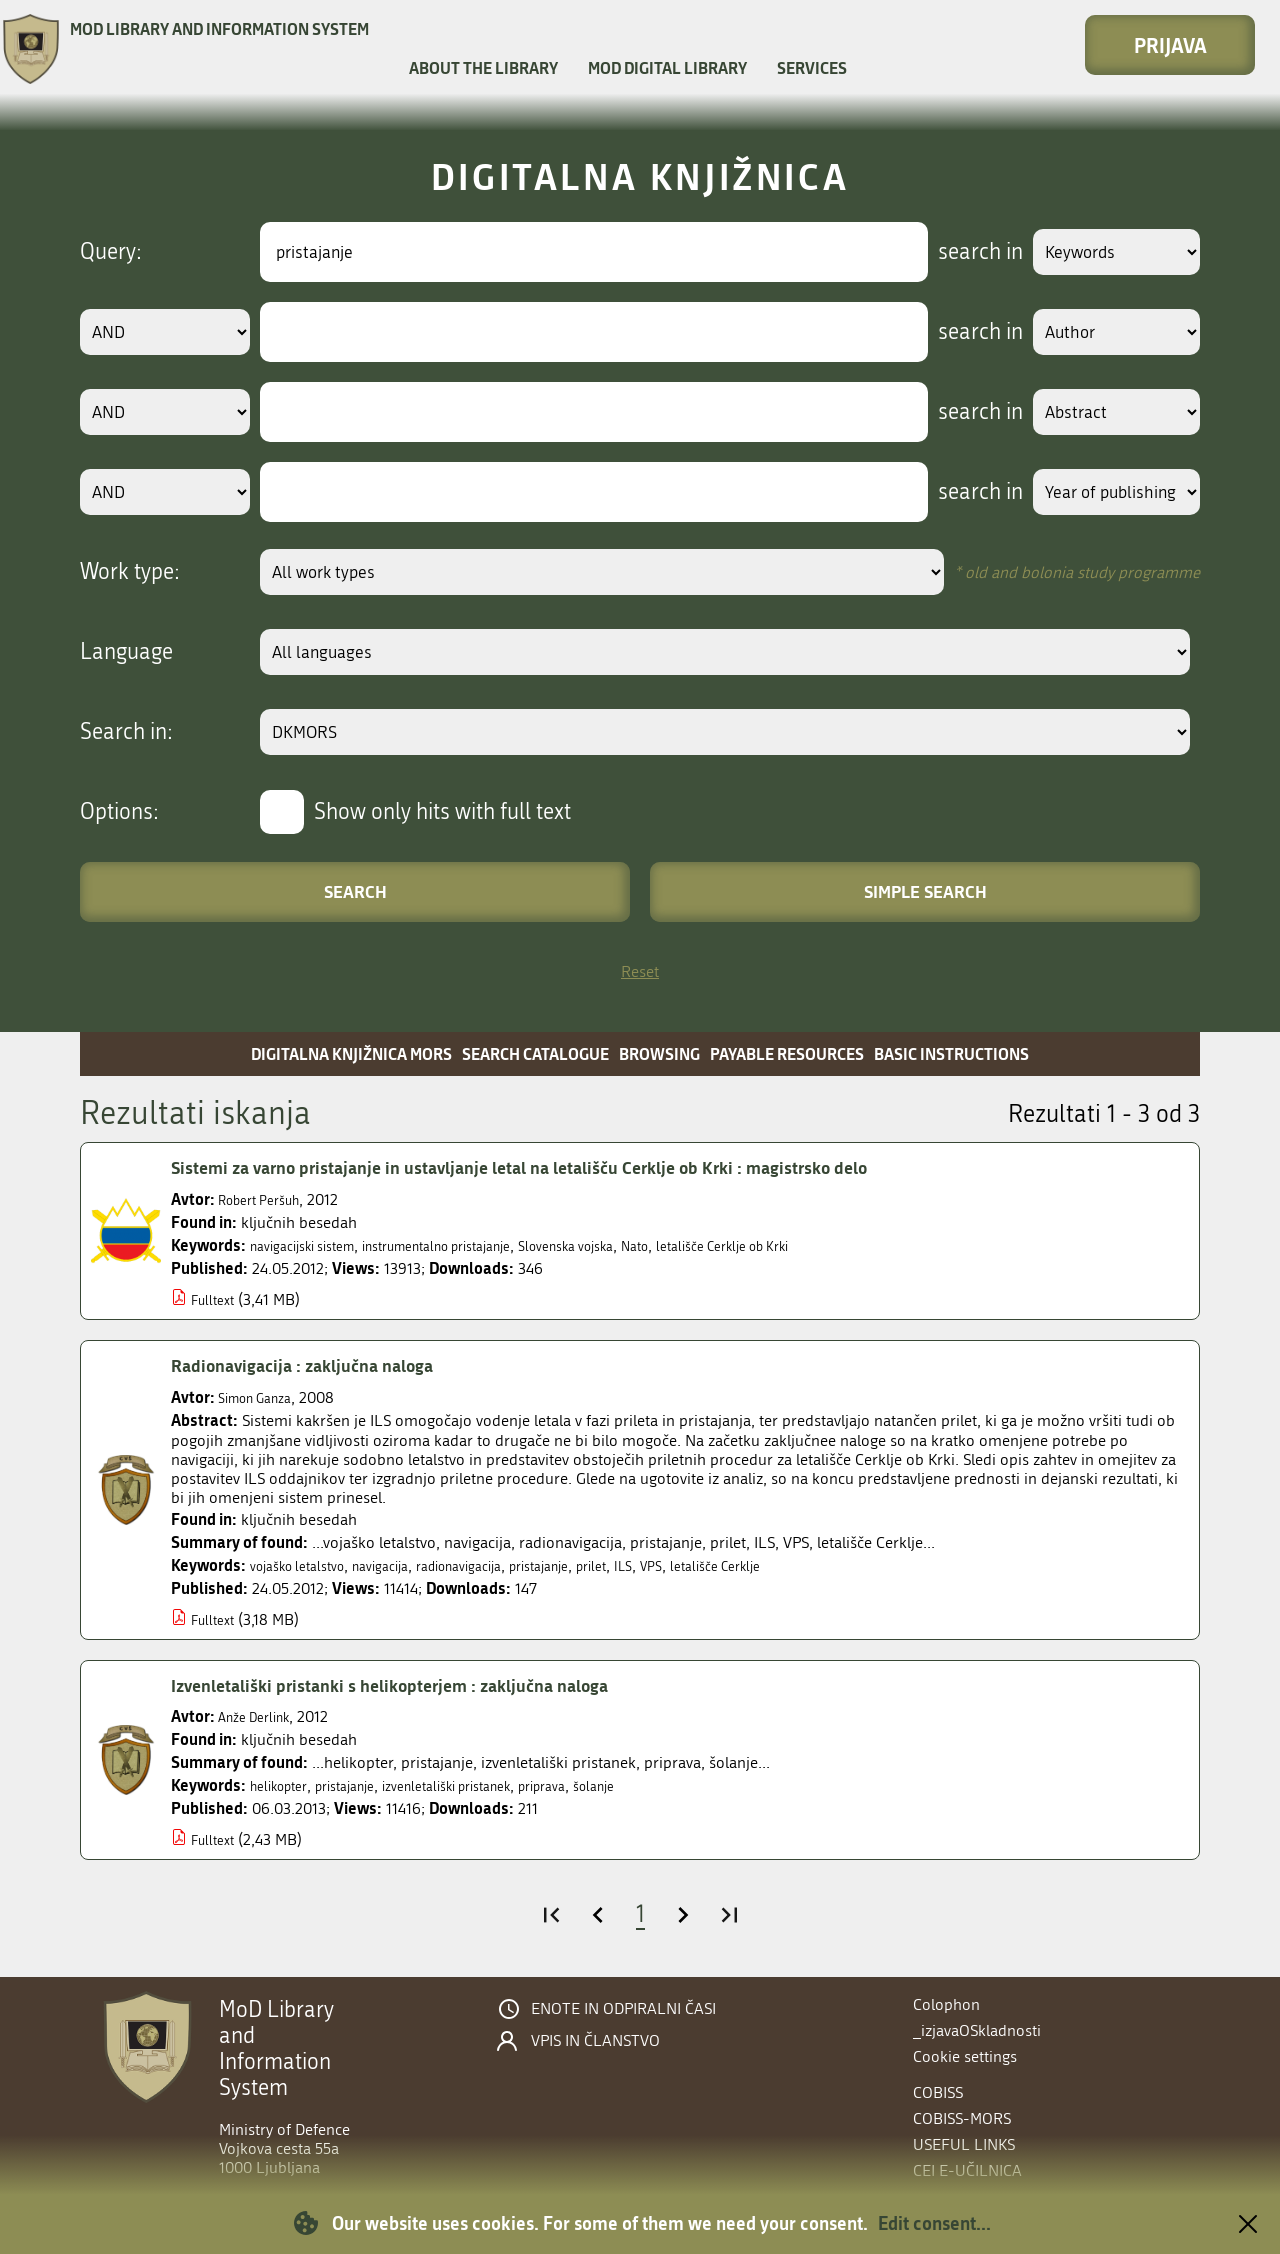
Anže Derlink (261, 1716)
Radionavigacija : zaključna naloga (322, 1365)
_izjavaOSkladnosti (977, 2030)
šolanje (659, 1785)
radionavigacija (497, 1565)
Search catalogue (535, 1053)
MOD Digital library (667, 67)
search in (956, 252)
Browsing (659, 1053)
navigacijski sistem (313, 1245)
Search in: (126, 732)
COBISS (938, 2092)
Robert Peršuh (267, 1199)
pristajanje (593, 1565)
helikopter (284, 1785)
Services (812, 67)
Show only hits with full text (442, 812)
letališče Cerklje (797, 1565)
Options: (119, 812)
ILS (691, 1565)
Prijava (1170, 45)
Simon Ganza (263, 1397)
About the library (483, 67)
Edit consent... (934, 2223)
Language (126, 652)
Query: (111, 252)
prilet (655, 1565)
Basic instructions (951, 1053)
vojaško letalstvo (306, 1565)
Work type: (130, 572)
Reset (640, 971)
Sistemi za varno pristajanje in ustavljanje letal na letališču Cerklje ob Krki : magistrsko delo (570, 1167)
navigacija (404, 1565)
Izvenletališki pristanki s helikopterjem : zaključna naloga (424, 1685)
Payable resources (787, 1053)
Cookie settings (965, 2056)
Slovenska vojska (632, 1245)
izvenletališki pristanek (484, 1785)
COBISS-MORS (962, 2118)
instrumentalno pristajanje (476, 1245)
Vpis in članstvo (595, 2041)
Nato (714, 1245)
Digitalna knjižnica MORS (351, 1053)
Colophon (946, 2004)
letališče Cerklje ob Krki (818, 1245)
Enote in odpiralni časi (623, 2009)
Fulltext (216, 1299)
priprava (598, 1785)
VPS (723, 1565)
